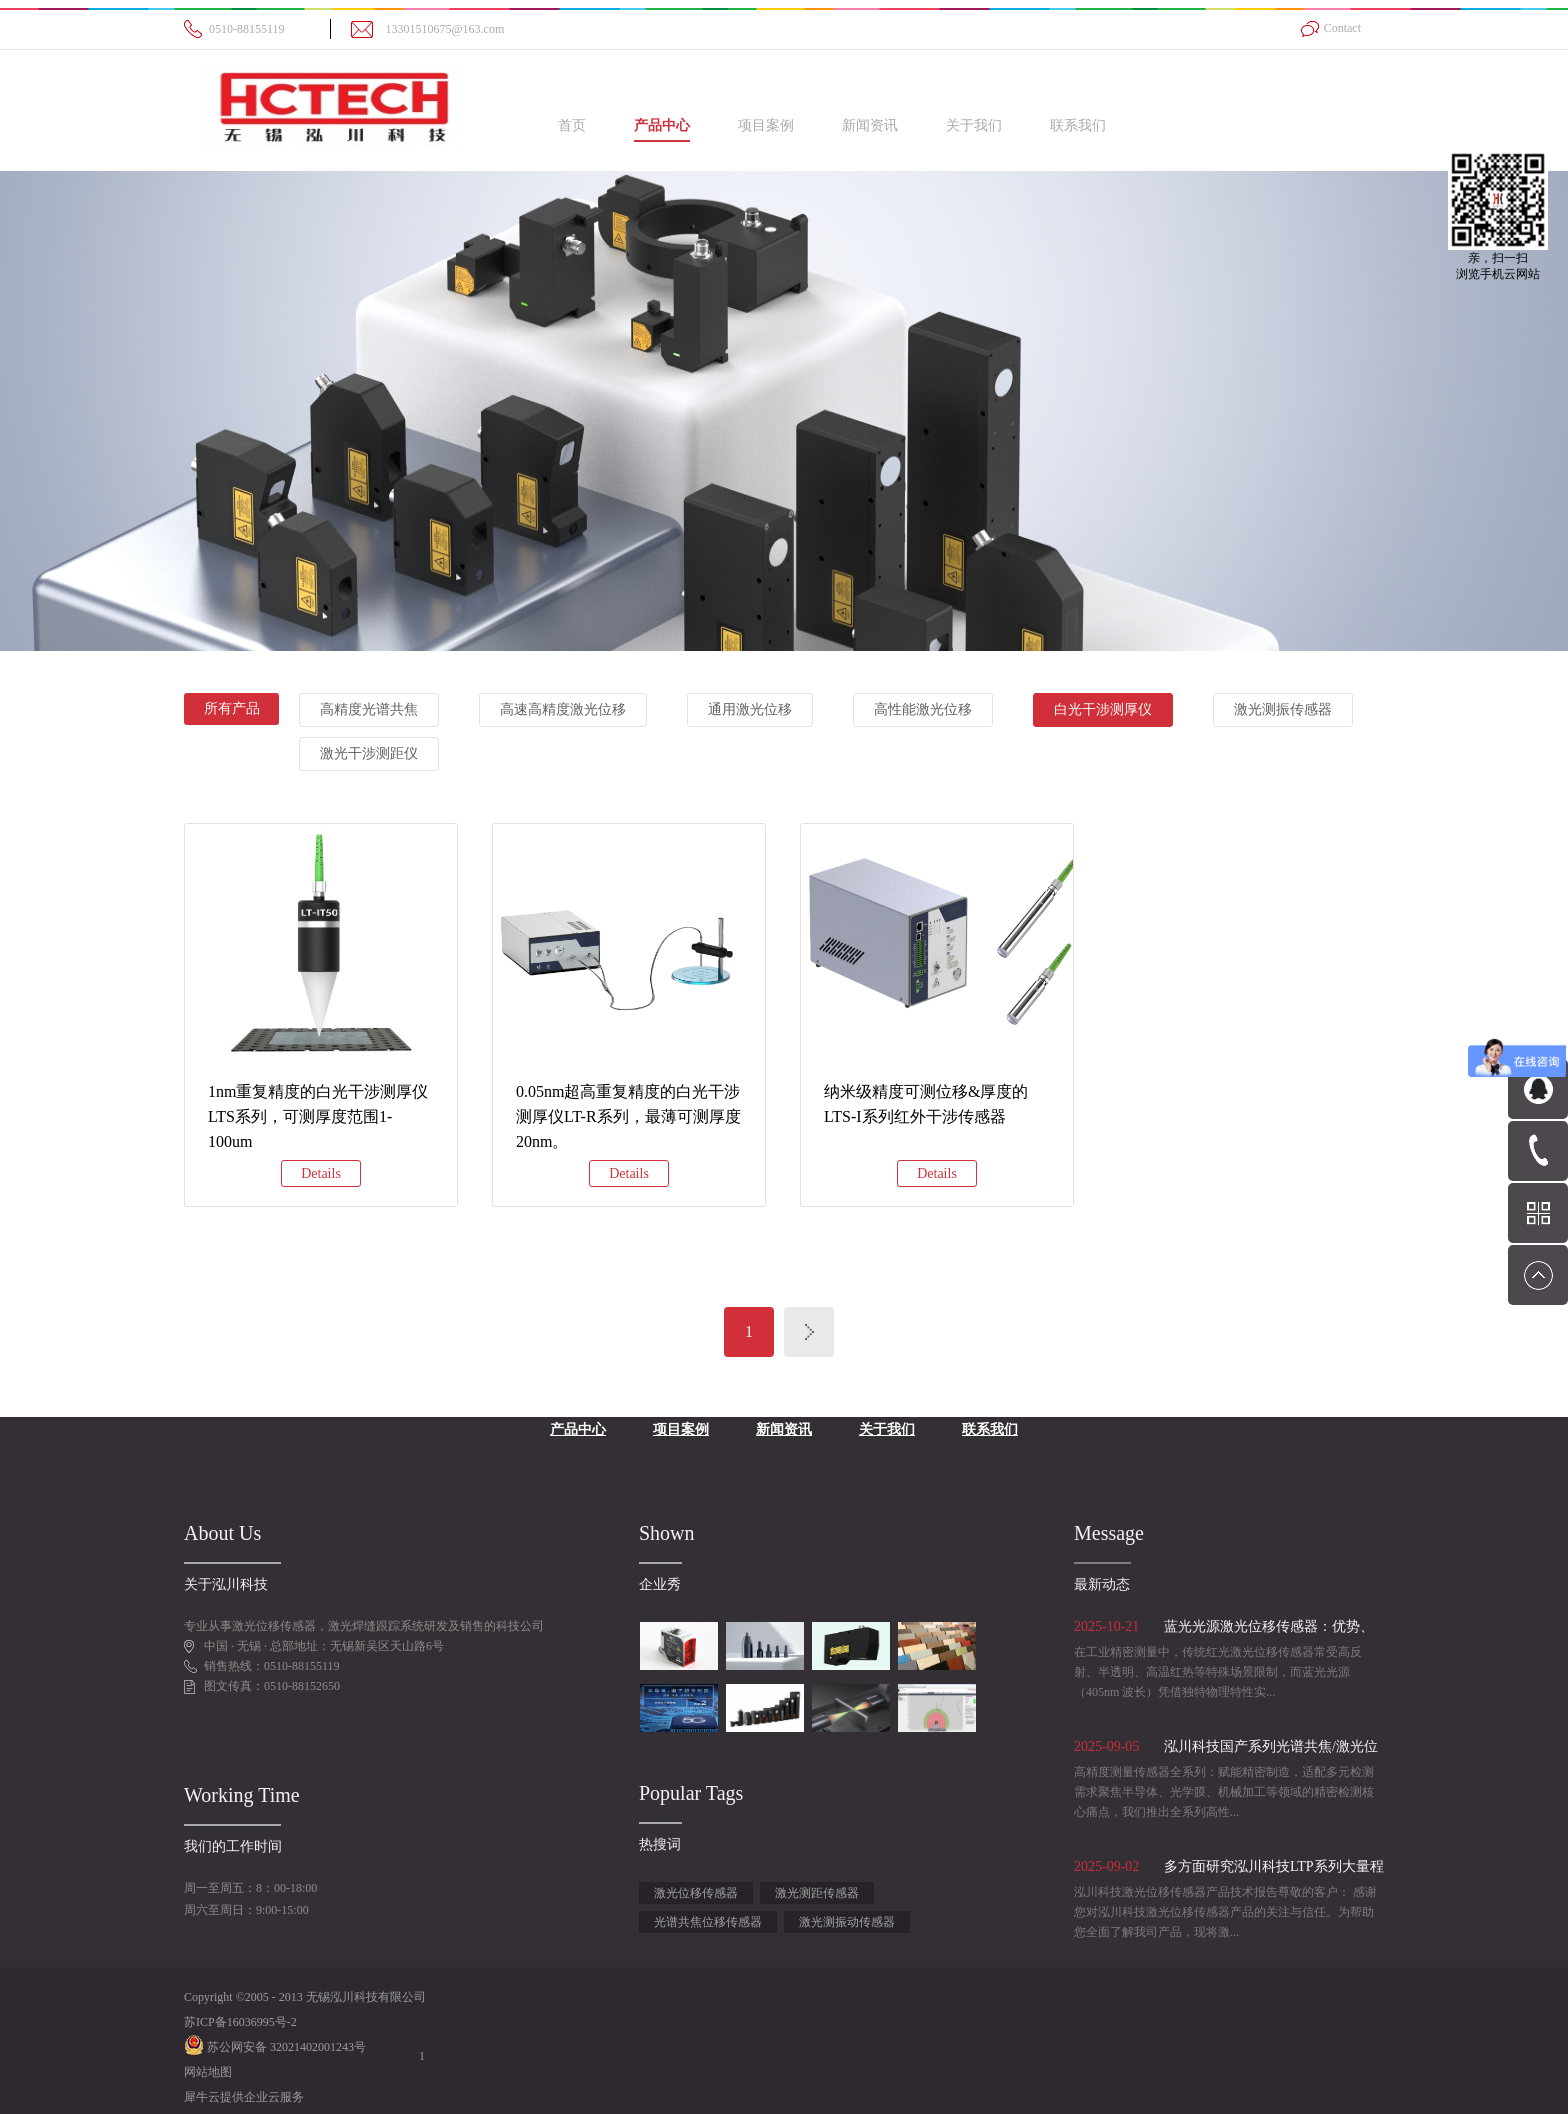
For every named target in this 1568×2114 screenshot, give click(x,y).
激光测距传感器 (817, 1893)
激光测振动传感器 (847, 1922)
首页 (572, 125)
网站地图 (208, 2072)
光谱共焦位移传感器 (708, 1922)
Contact (1342, 28)
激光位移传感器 (696, 1893)
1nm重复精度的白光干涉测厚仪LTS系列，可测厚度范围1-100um (318, 1116)
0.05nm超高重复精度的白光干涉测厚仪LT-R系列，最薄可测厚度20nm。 (628, 1116)
